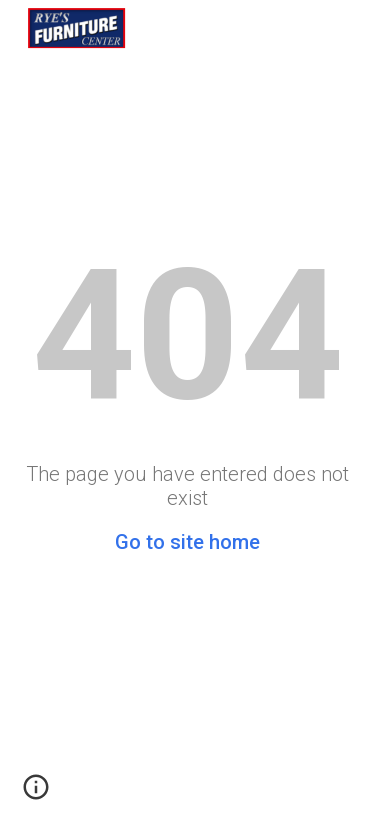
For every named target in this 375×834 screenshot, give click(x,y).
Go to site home (187, 542)
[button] (36, 794)
